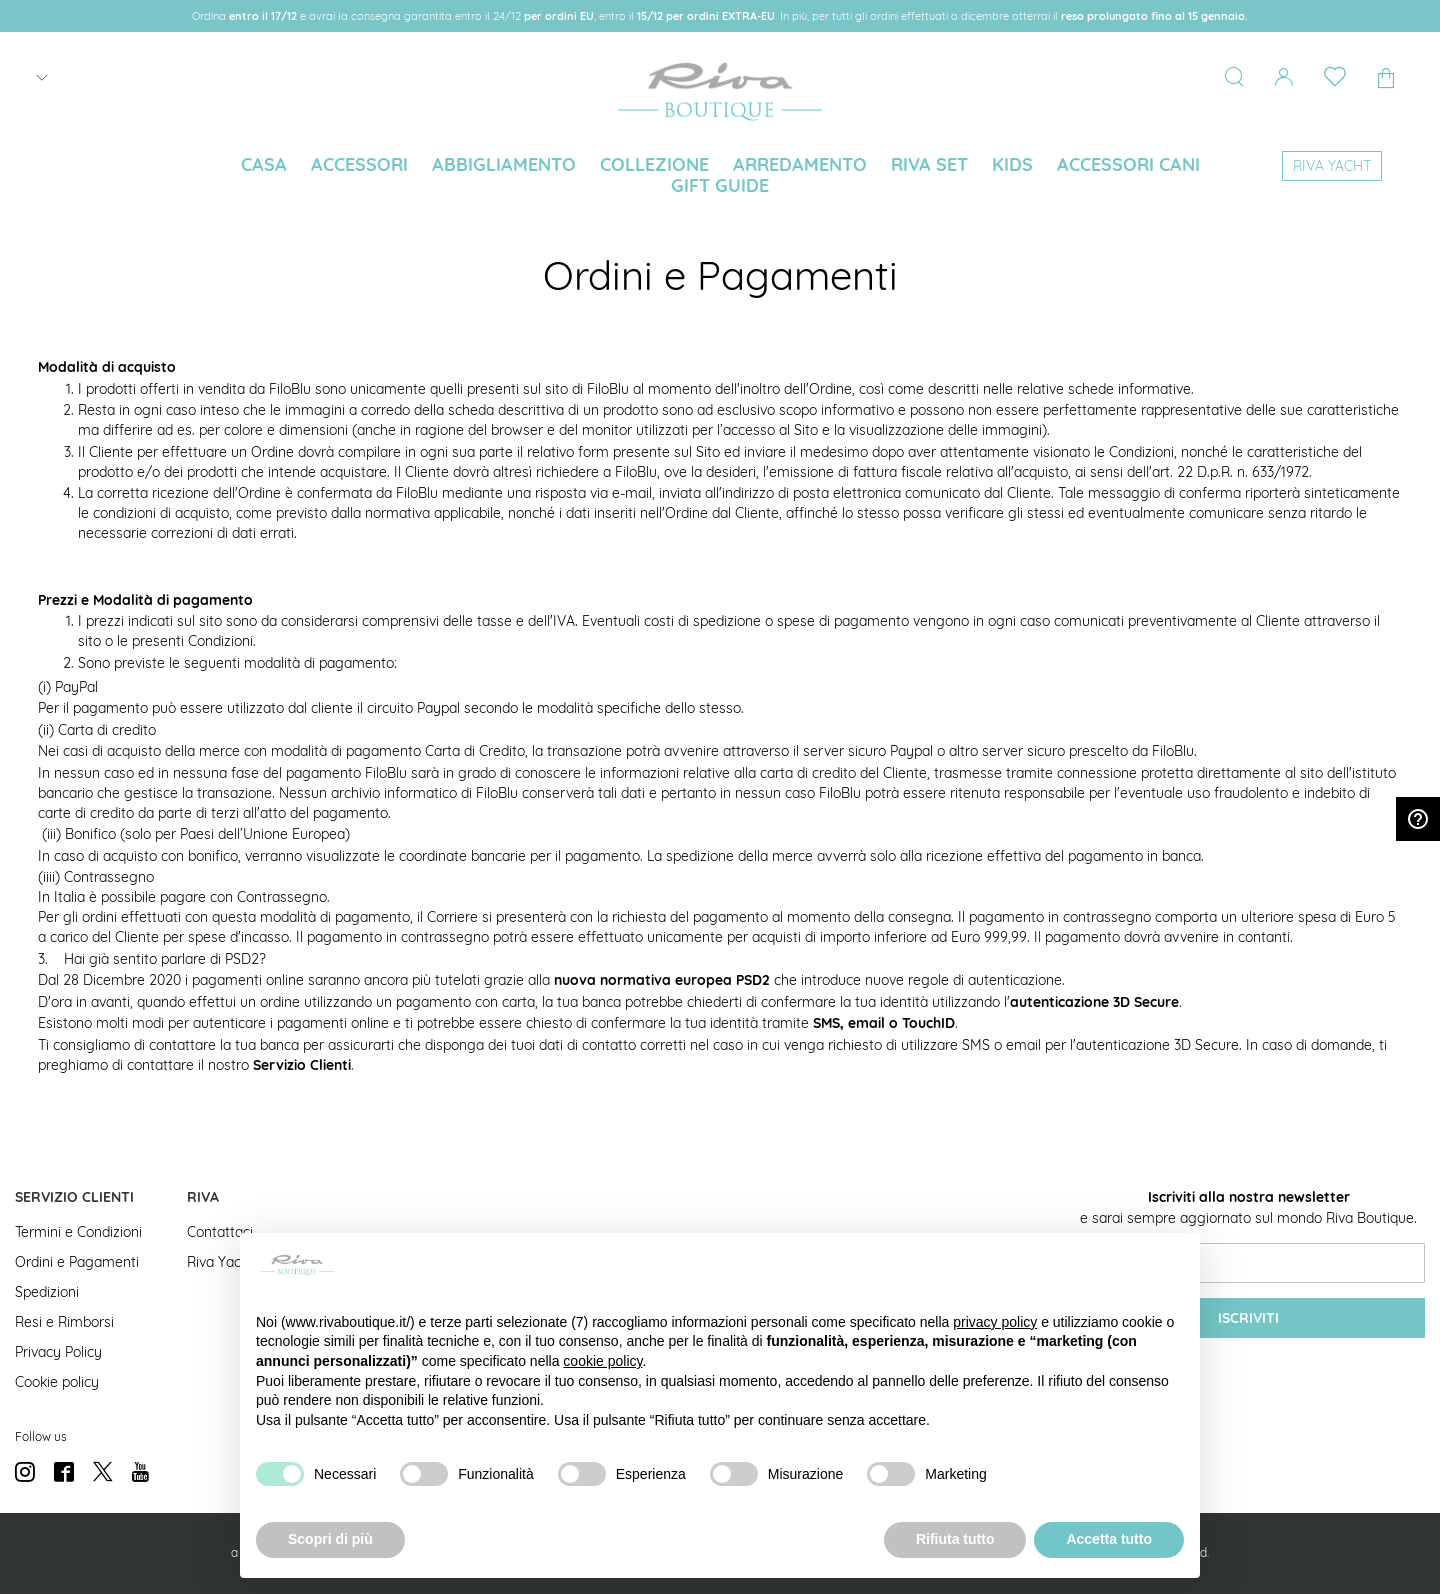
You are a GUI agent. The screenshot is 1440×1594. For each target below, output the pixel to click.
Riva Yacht (220, 1262)
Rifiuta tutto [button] (955, 1539)
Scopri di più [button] (330, 1539)
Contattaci (220, 1232)
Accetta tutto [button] (1109, 1539)
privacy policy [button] (995, 1322)
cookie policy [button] (602, 1361)
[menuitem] (264, 165)
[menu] (720, 177)
